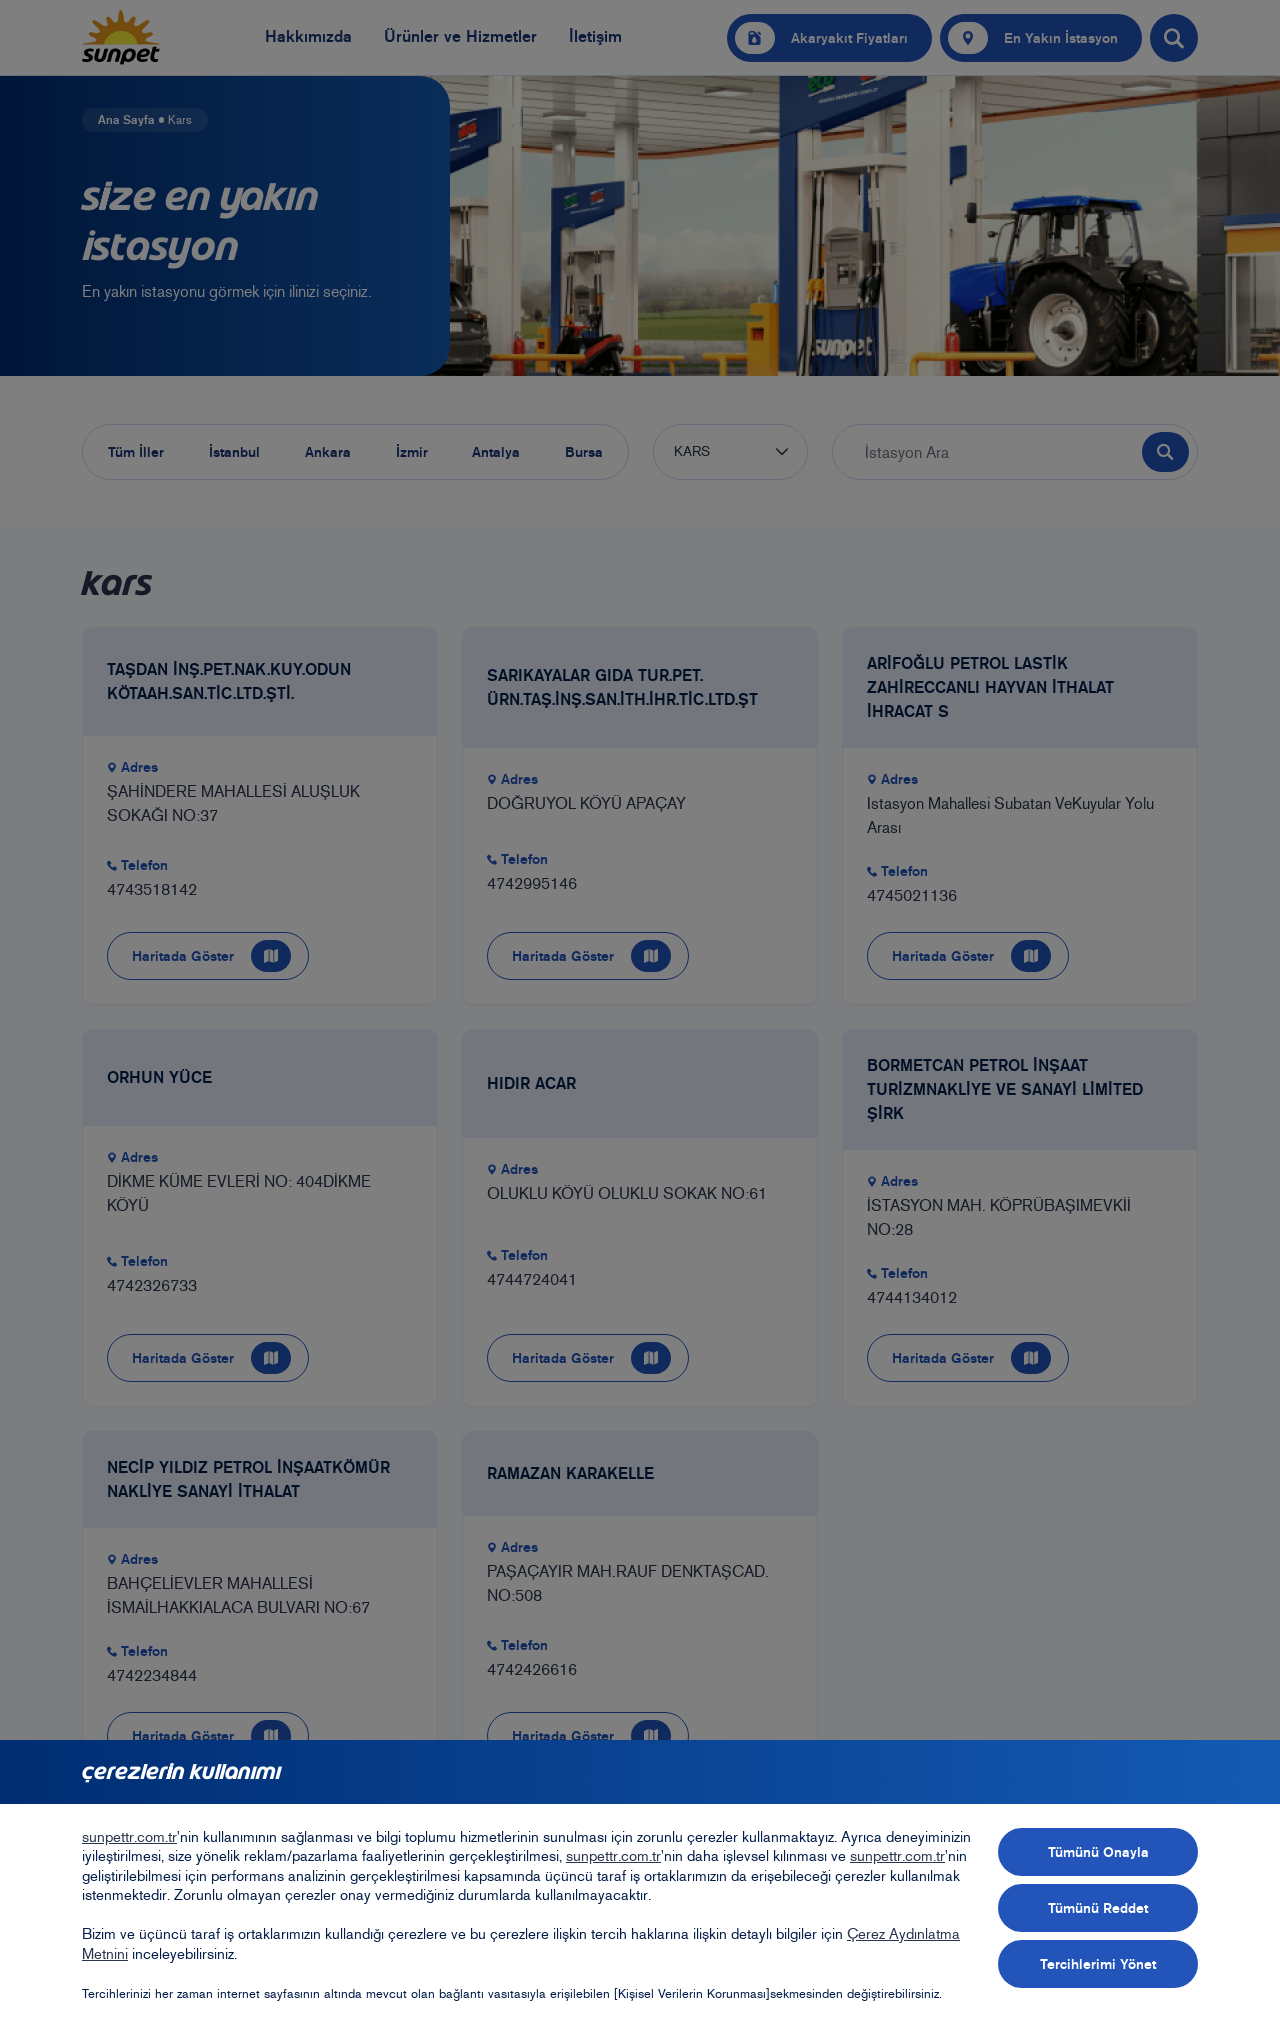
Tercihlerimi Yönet (1098, 1964)
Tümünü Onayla (1098, 1852)
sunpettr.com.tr (129, 1837)
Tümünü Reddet (1098, 1908)
